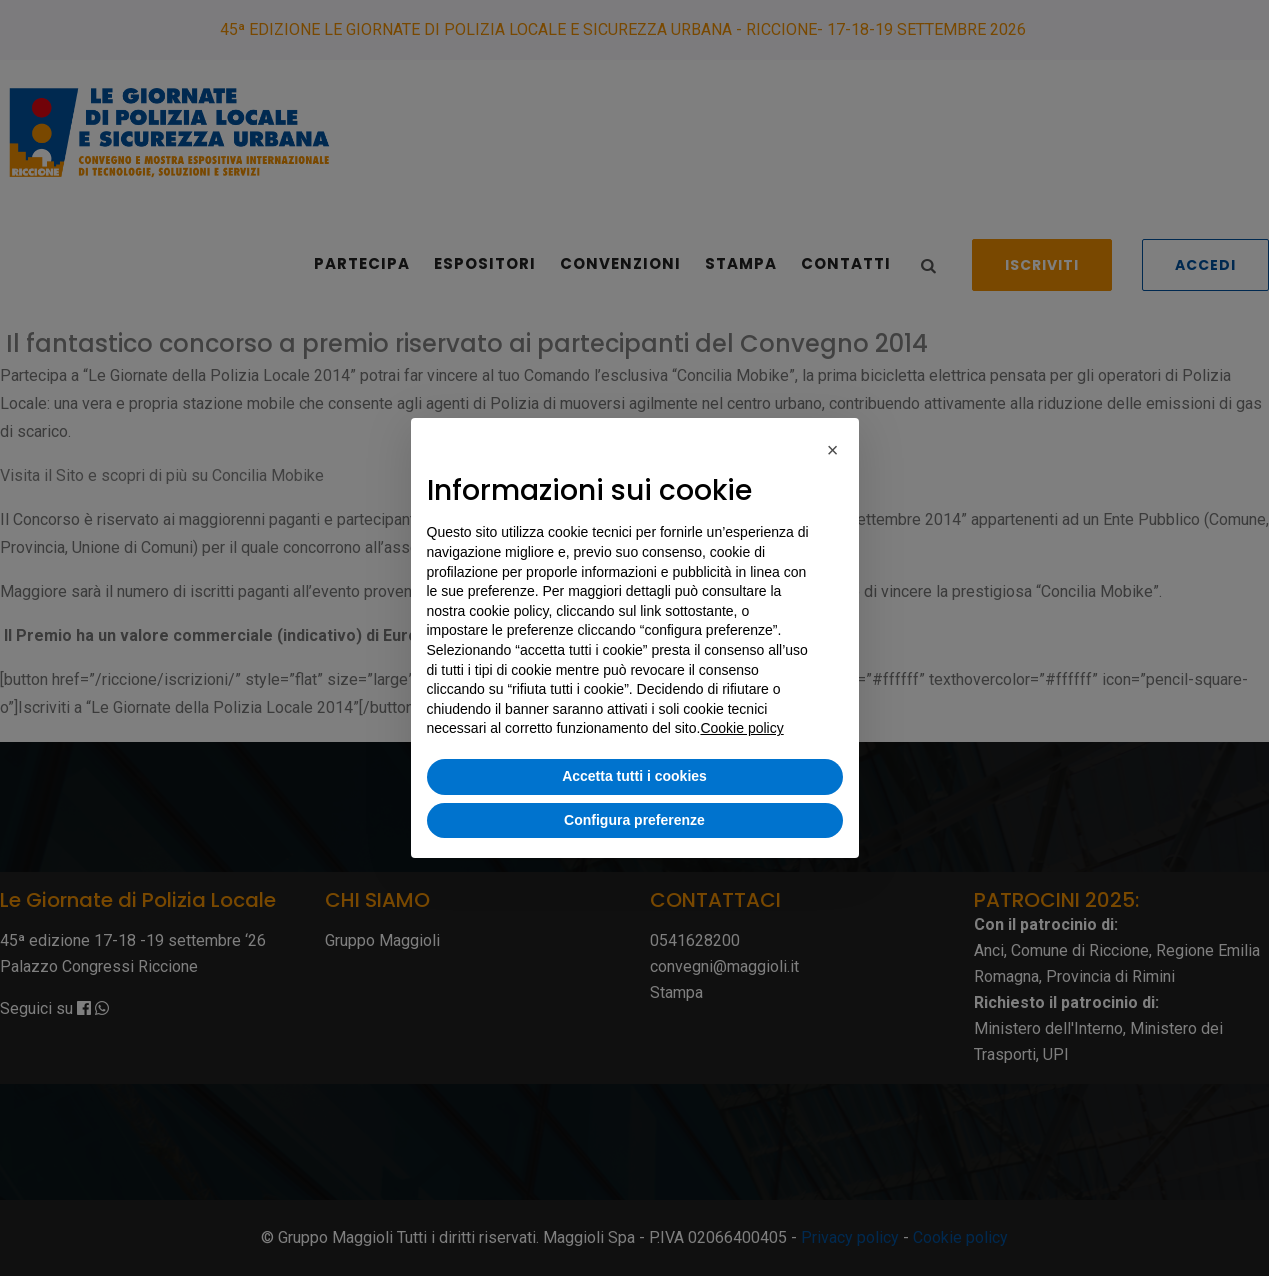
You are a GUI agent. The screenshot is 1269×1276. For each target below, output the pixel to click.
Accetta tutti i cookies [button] (634, 776)
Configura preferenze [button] (634, 820)
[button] (833, 450)
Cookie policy (741, 728)
